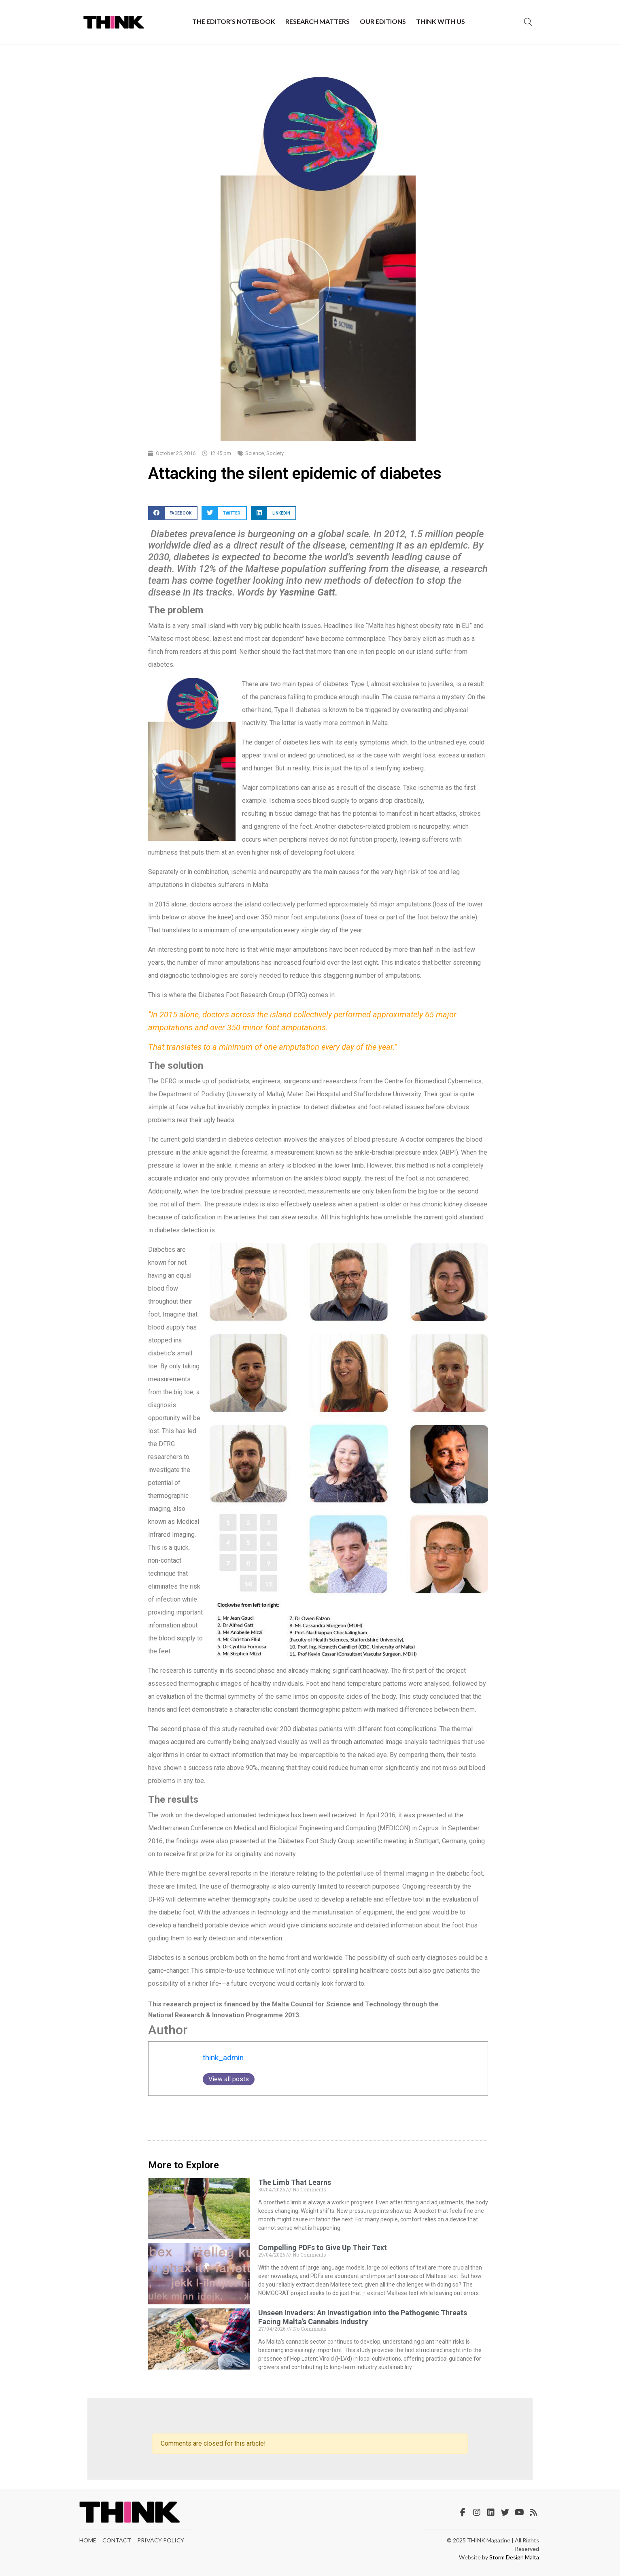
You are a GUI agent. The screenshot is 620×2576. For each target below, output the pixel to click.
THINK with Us (440, 21)
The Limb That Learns (294, 2182)
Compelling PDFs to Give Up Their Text (322, 2247)
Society (275, 453)
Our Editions (383, 21)
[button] (172, 513)
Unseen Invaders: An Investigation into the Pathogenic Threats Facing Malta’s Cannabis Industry (362, 2317)
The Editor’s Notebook (233, 21)
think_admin (223, 2057)
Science (254, 453)
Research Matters (317, 21)
